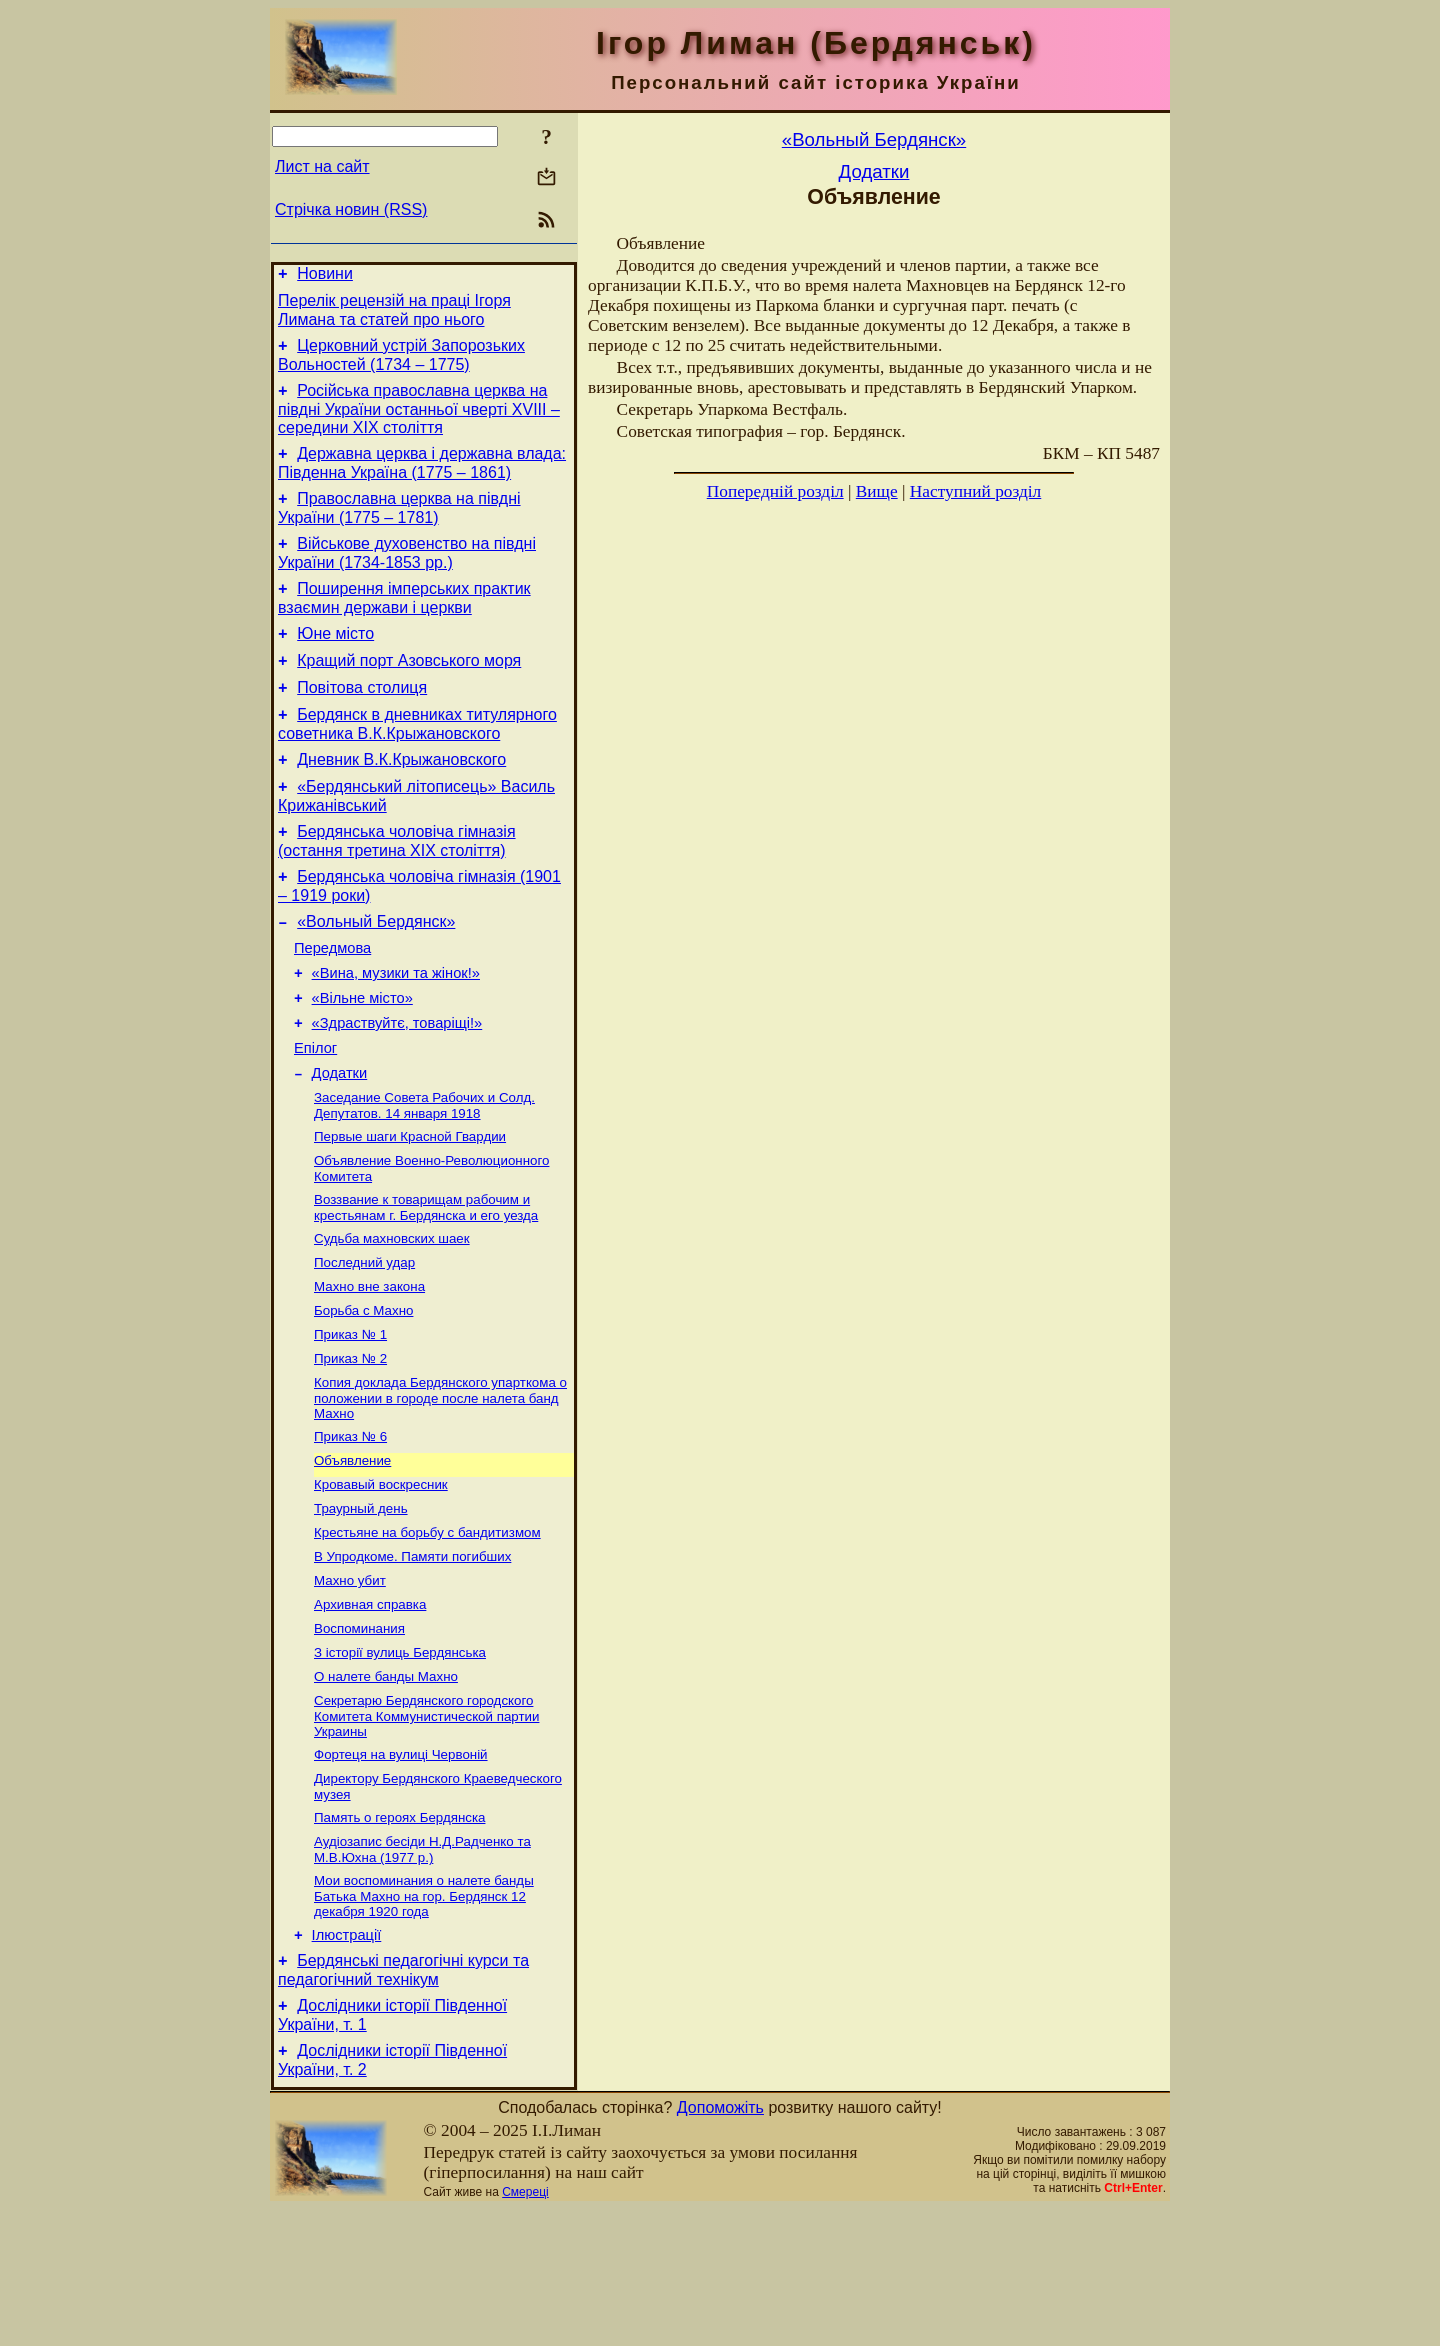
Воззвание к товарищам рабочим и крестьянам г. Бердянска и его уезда (426, 1284)
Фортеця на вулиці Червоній (401, 1871)
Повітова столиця (362, 720)
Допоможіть (720, 2244)
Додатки (340, 1142)
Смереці (525, 2329)
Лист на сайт (322, 166)
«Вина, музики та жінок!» (396, 1030)
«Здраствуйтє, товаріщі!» (397, 1086)
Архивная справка (370, 1711)
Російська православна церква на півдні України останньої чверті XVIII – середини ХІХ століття (419, 421)
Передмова (332, 1002)
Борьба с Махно (363, 1395)
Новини (325, 276)
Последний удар (364, 1343)
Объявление (352, 1555)
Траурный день (361, 1607)
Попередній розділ (775, 491)
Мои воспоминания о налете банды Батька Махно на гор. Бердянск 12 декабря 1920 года (424, 2021)
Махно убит (350, 1685)
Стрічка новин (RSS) (351, 209)
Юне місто (335, 660)
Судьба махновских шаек (392, 1317)
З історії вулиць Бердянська (400, 1763)
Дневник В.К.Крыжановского (401, 798)
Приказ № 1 (350, 1421)
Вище (877, 491)
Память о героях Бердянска (399, 1938)
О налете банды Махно (386, 1789)
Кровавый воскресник (381, 1581)
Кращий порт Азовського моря (409, 690)
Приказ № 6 (350, 1529)
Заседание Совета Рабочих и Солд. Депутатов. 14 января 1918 (424, 1176)
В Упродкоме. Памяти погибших (412, 1659)
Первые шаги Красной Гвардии (410, 1209)
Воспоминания (359, 1737)
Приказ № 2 (350, 1447)
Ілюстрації (347, 2063)
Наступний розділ (975, 491)
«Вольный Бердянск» (376, 972)
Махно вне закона (369, 1369)
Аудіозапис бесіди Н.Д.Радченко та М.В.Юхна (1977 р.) (422, 1972)
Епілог (315, 1114)
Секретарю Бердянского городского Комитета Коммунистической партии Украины (426, 1831)
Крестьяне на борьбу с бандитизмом (427, 1633)
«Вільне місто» (362, 1058)
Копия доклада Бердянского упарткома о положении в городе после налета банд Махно (440, 1489)
